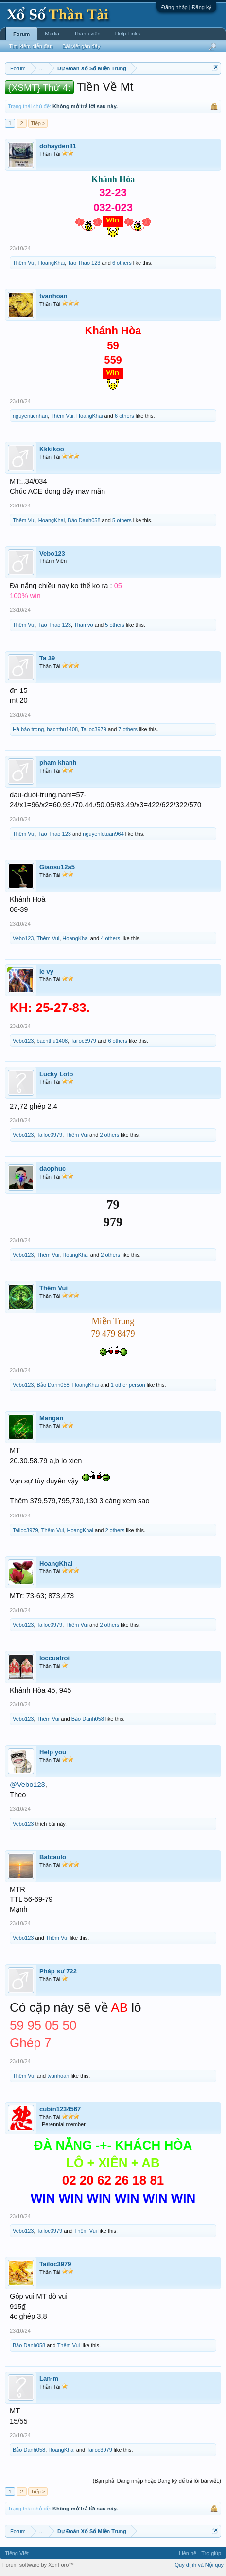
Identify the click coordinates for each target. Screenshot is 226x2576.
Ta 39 (47, 658)
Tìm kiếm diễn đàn (30, 46)
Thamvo (83, 625)
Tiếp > (38, 123)
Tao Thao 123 (84, 263)
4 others (110, 938)
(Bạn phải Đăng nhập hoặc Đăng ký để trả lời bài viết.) (157, 2481)
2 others (109, 1135)
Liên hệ (187, 2553)
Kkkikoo (51, 449)
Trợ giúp (211, 2553)
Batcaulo (52, 1857)
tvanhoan (53, 296)
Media (52, 33)
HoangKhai (51, 263)
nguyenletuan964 (103, 834)
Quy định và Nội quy (199, 2565)
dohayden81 (57, 146)
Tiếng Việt (17, 2553)
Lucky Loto (56, 1074)
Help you (52, 1752)
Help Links (127, 33)
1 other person (128, 1385)
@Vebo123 (27, 1784)
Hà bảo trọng (28, 729)
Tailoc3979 (93, 729)
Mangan (51, 1418)
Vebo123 (52, 553)
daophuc (52, 1168)
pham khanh (58, 762)
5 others (122, 520)
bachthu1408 (62, 729)
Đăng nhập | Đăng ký (186, 7)
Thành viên (87, 33)
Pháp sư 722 (58, 1971)
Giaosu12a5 (57, 867)
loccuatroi (54, 1658)
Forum (21, 34)
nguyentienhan (30, 416)
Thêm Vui (24, 263)
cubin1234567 (60, 2109)
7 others (128, 729)
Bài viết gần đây (81, 46)
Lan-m (48, 2378)
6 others (122, 263)
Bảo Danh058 (84, 520)
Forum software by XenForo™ (38, 2565)
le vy (46, 971)
